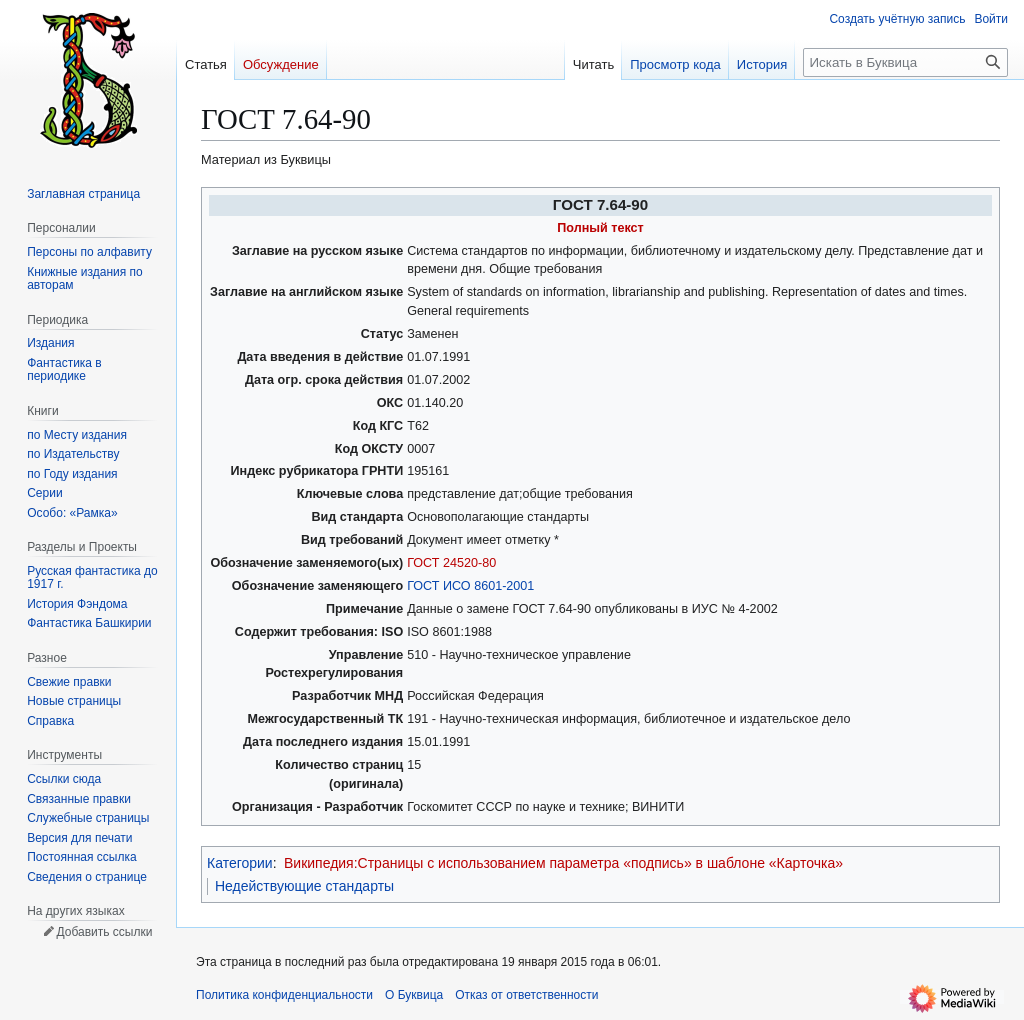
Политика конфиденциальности (284, 995)
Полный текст (600, 228)
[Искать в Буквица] (905, 62)
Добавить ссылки (104, 932)
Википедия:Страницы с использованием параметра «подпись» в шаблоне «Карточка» (563, 863)
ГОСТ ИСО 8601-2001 (470, 586)
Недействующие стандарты (304, 886)
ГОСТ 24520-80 (451, 563)
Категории (240, 863)
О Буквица (414, 995)
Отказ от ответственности (526, 995)
